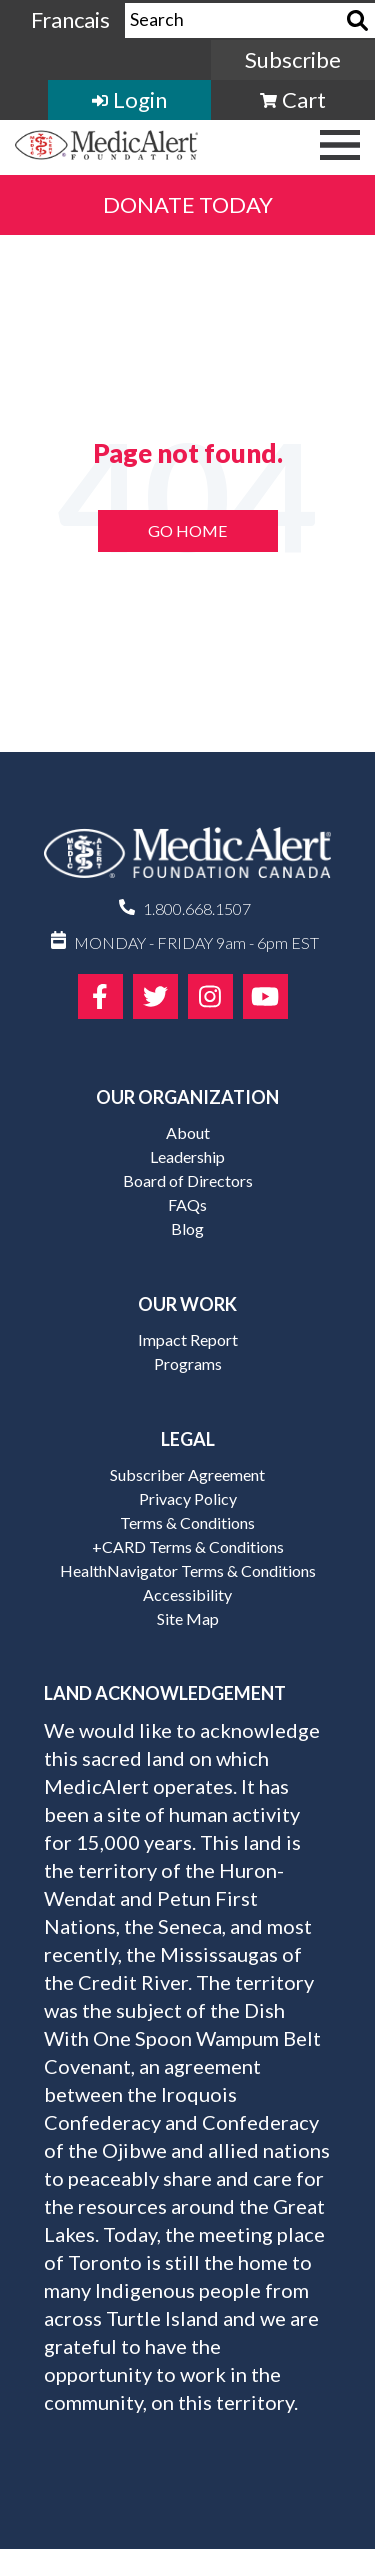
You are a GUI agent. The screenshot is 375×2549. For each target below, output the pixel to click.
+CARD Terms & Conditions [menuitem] (188, 1546)
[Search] (357, 20)
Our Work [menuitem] (187, 1304)
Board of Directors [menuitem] (188, 1180)
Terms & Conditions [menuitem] (187, 1522)
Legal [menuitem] (188, 1439)
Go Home (187, 530)
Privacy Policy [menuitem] (188, 1498)
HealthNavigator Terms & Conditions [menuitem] (188, 1570)
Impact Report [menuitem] (188, 1339)
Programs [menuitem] (188, 1363)
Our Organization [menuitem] (187, 1097)
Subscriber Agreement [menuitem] (187, 1474)
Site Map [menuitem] (188, 1618)
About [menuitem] (188, 1132)
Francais (70, 19)
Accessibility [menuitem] (187, 1594)
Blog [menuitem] (187, 1228)
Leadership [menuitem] (187, 1156)
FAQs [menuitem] (187, 1204)
